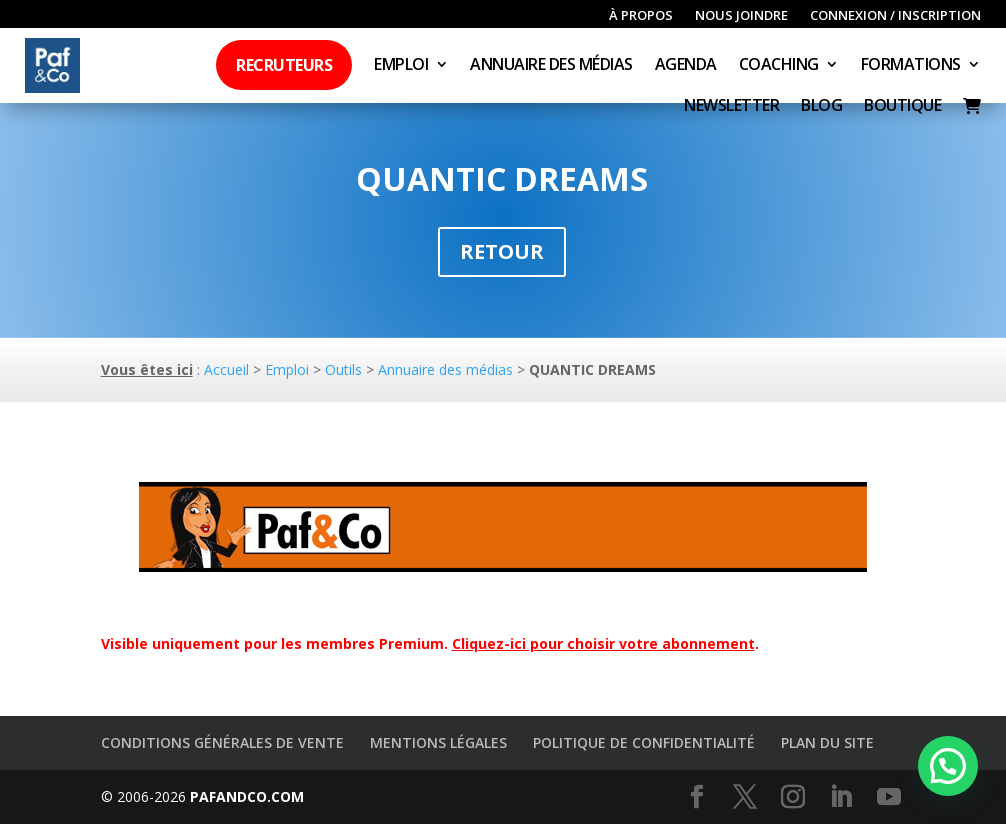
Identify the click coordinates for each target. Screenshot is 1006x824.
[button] (948, 766)
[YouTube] (889, 797)
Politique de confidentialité (644, 742)
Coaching (779, 66)
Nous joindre (741, 16)
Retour (502, 251)
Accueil (226, 369)
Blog (821, 107)
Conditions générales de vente (222, 742)
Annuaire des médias (551, 66)
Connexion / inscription (895, 16)
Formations (911, 66)
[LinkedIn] (841, 797)
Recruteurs (284, 65)
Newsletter (731, 107)
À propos (641, 16)
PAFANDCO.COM (247, 796)
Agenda (686, 66)
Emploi (401, 66)
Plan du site (827, 742)
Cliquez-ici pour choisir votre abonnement (603, 643)
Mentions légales (438, 742)
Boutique (902, 107)
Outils (343, 369)
